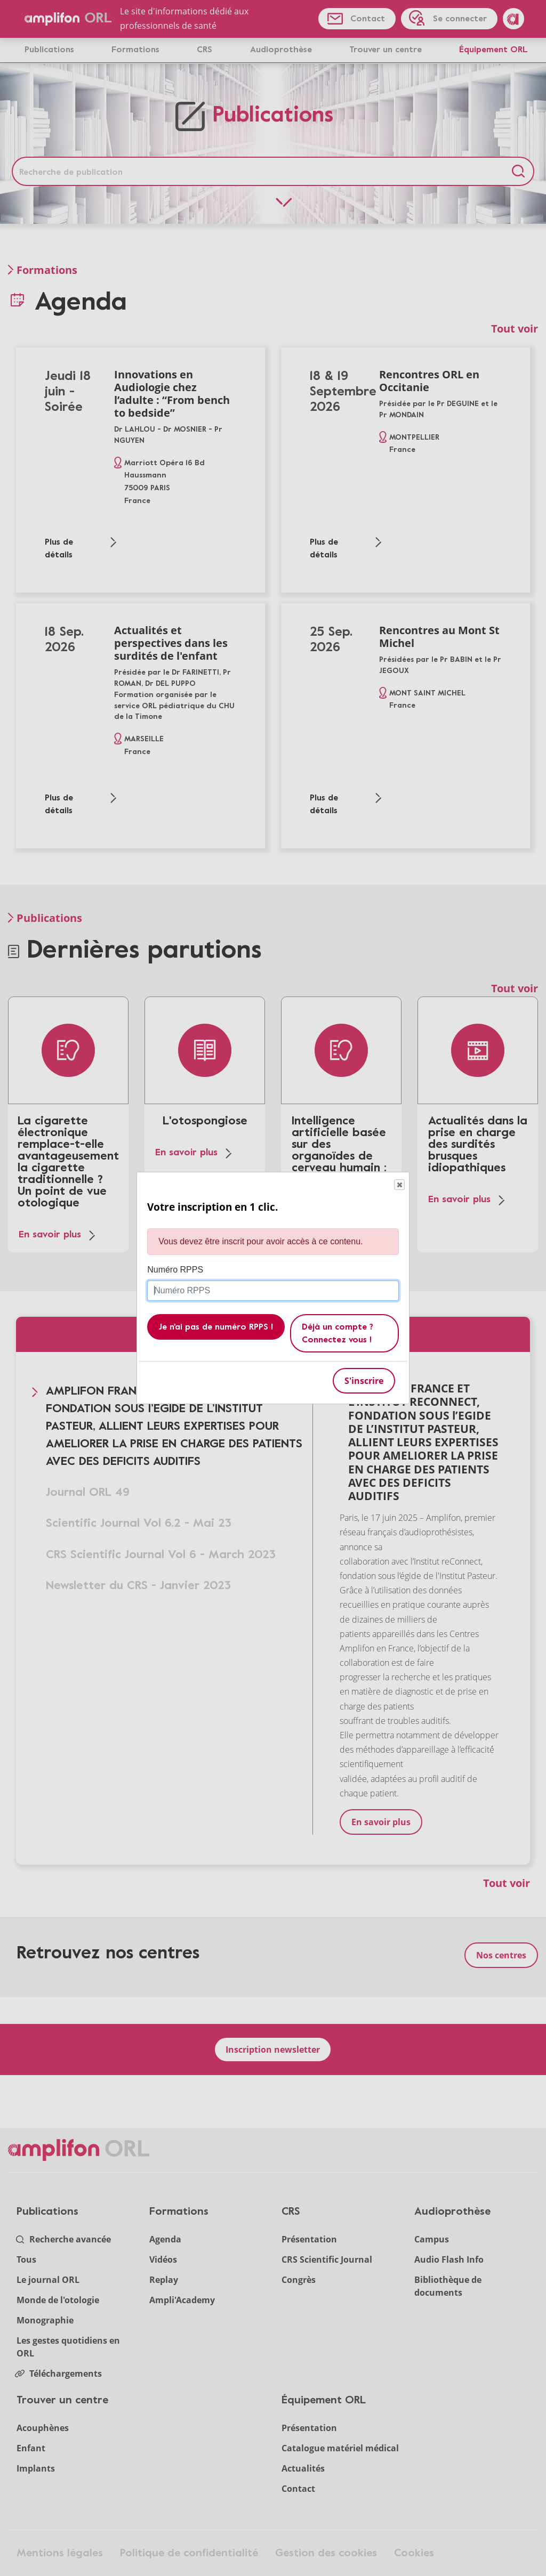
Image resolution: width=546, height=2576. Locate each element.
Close (399, 1184)
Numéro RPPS (175, 1269)
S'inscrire (363, 1381)
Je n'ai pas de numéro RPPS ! (216, 1327)
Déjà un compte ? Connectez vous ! (337, 1333)
